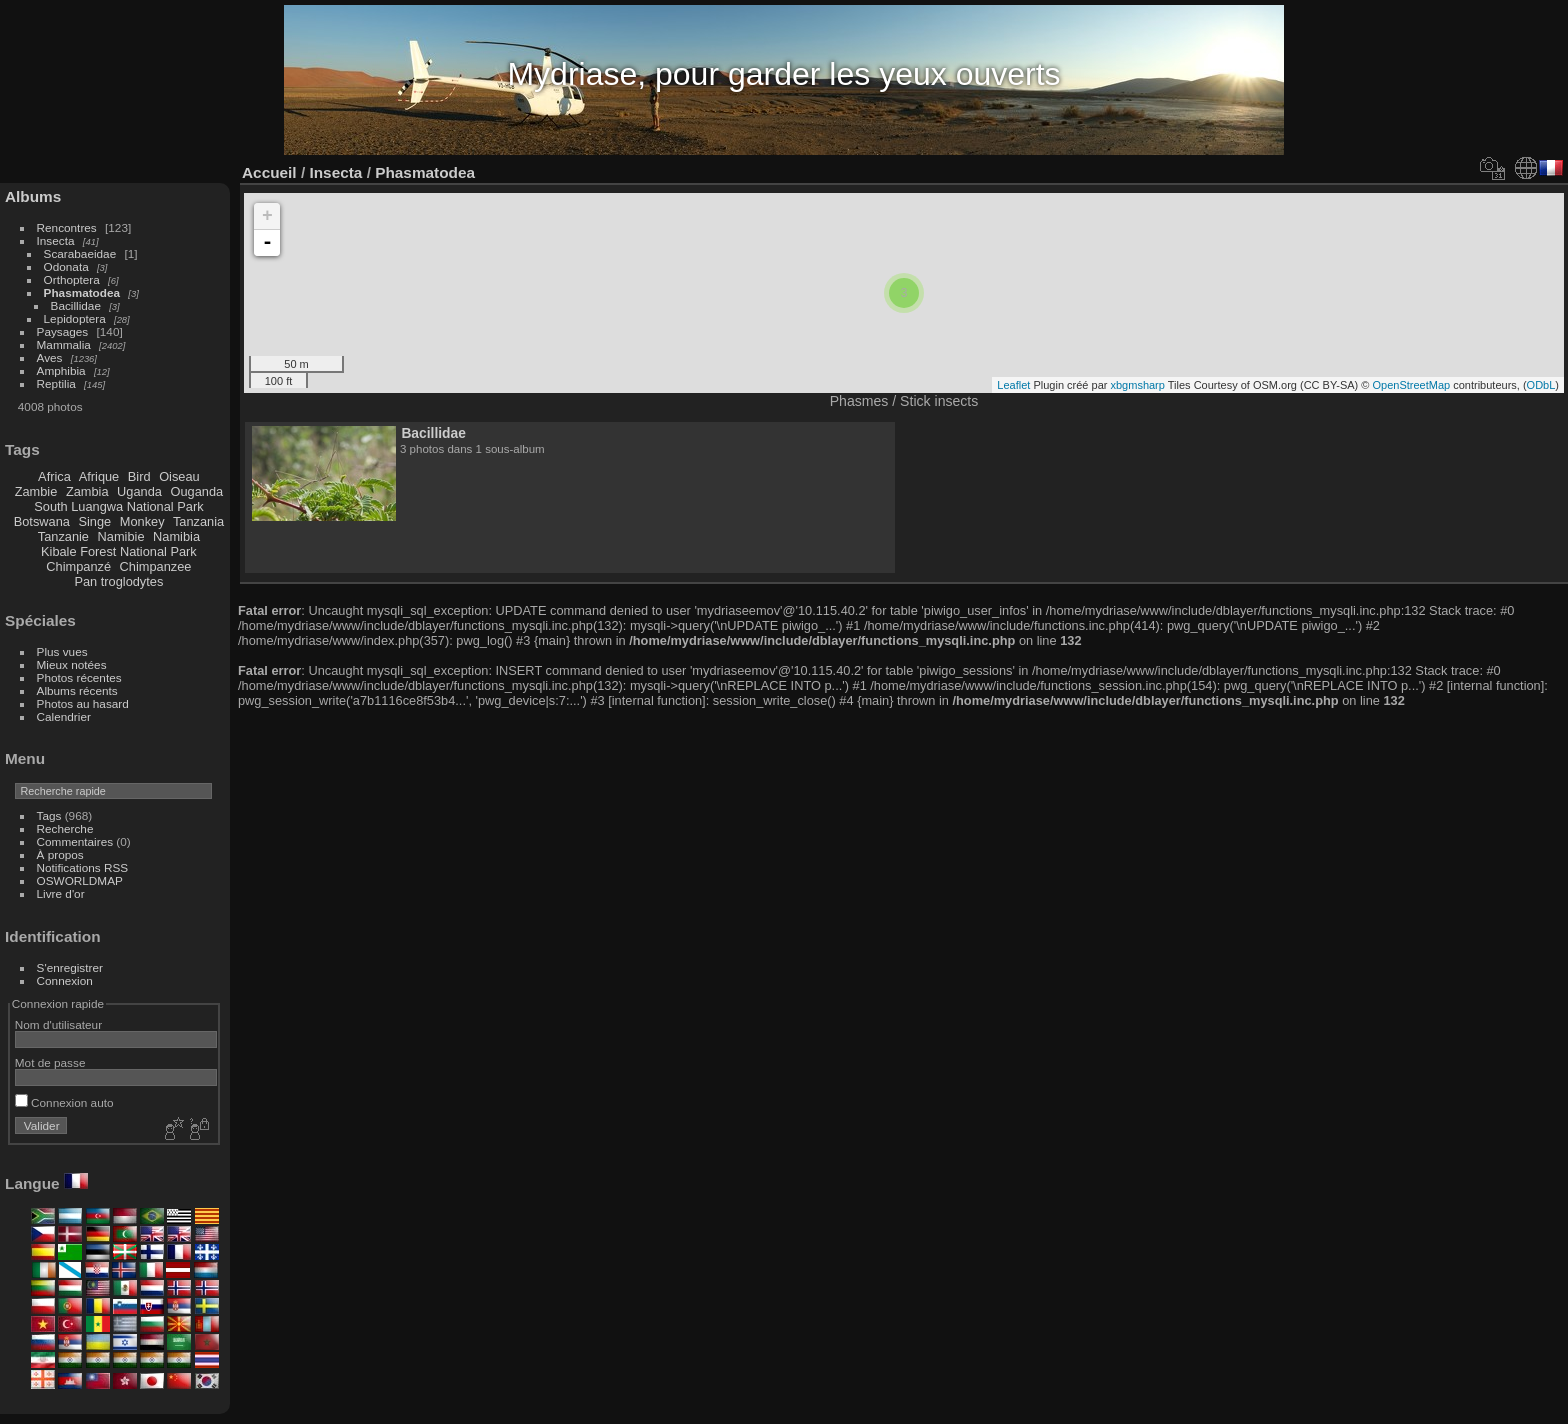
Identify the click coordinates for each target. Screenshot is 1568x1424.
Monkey (142, 521)
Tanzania (198, 521)
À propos (60, 854)
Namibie (121, 536)
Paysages (63, 331)
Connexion (65, 980)
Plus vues (62, 651)
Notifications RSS (83, 867)
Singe (94, 521)
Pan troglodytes (118, 581)
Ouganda (197, 491)
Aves (50, 357)
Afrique (99, 476)
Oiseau (179, 476)
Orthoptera (72, 279)
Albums (33, 196)
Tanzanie (63, 536)
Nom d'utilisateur (58, 1024)
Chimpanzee (156, 566)
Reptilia (56, 383)
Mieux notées (72, 664)
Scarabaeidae (80, 253)
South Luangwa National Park (118, 506)
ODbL (1541, 385)
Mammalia (64, 344)
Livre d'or (61, 893)
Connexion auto (64, 1102)
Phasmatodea (82, 292)
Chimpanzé (78, 566)
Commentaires (75, 841)
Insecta (56, 240)
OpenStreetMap (1412, 385)
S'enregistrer (70, 967)
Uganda (139, 491)
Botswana (42, 521)
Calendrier (64, 716)
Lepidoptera (75, 318)
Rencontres (67, 227)
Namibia (176, 536)
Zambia (87, 491)
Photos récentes (79, 677)
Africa (54, 476)
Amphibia (61, 370)
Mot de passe (50, 1062)
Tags (49, 815)
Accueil (269, 172)
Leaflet (1013, 385)
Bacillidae (76, 305)
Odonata (66, 266)
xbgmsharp (1137, 385)
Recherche (65, 828)
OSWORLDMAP (80, 880)
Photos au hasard (83, 703)
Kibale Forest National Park (119, 551)
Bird (139, 476)
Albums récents (77, 690)
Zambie (36, 491)
